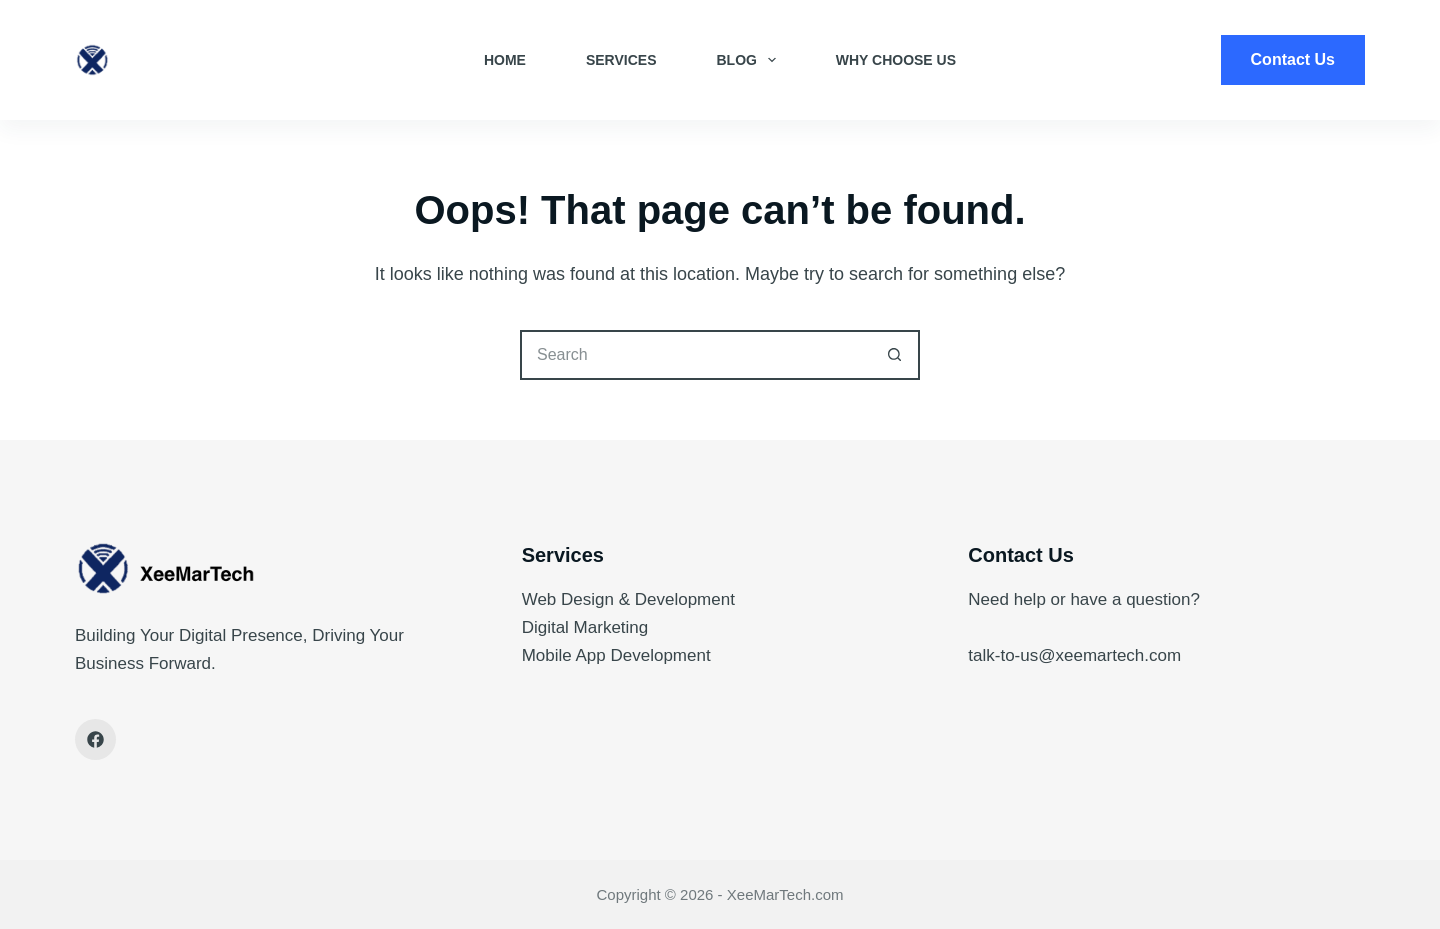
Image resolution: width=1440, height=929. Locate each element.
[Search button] (895, 355)
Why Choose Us (896, 60)
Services (621, 60)
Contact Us (1293, 59)
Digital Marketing (585, 627)
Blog (749, 60)
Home (505, 60)
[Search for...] (695, 355)
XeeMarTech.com (785, 894)
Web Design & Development (628, 599)
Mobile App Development (616, 655)
